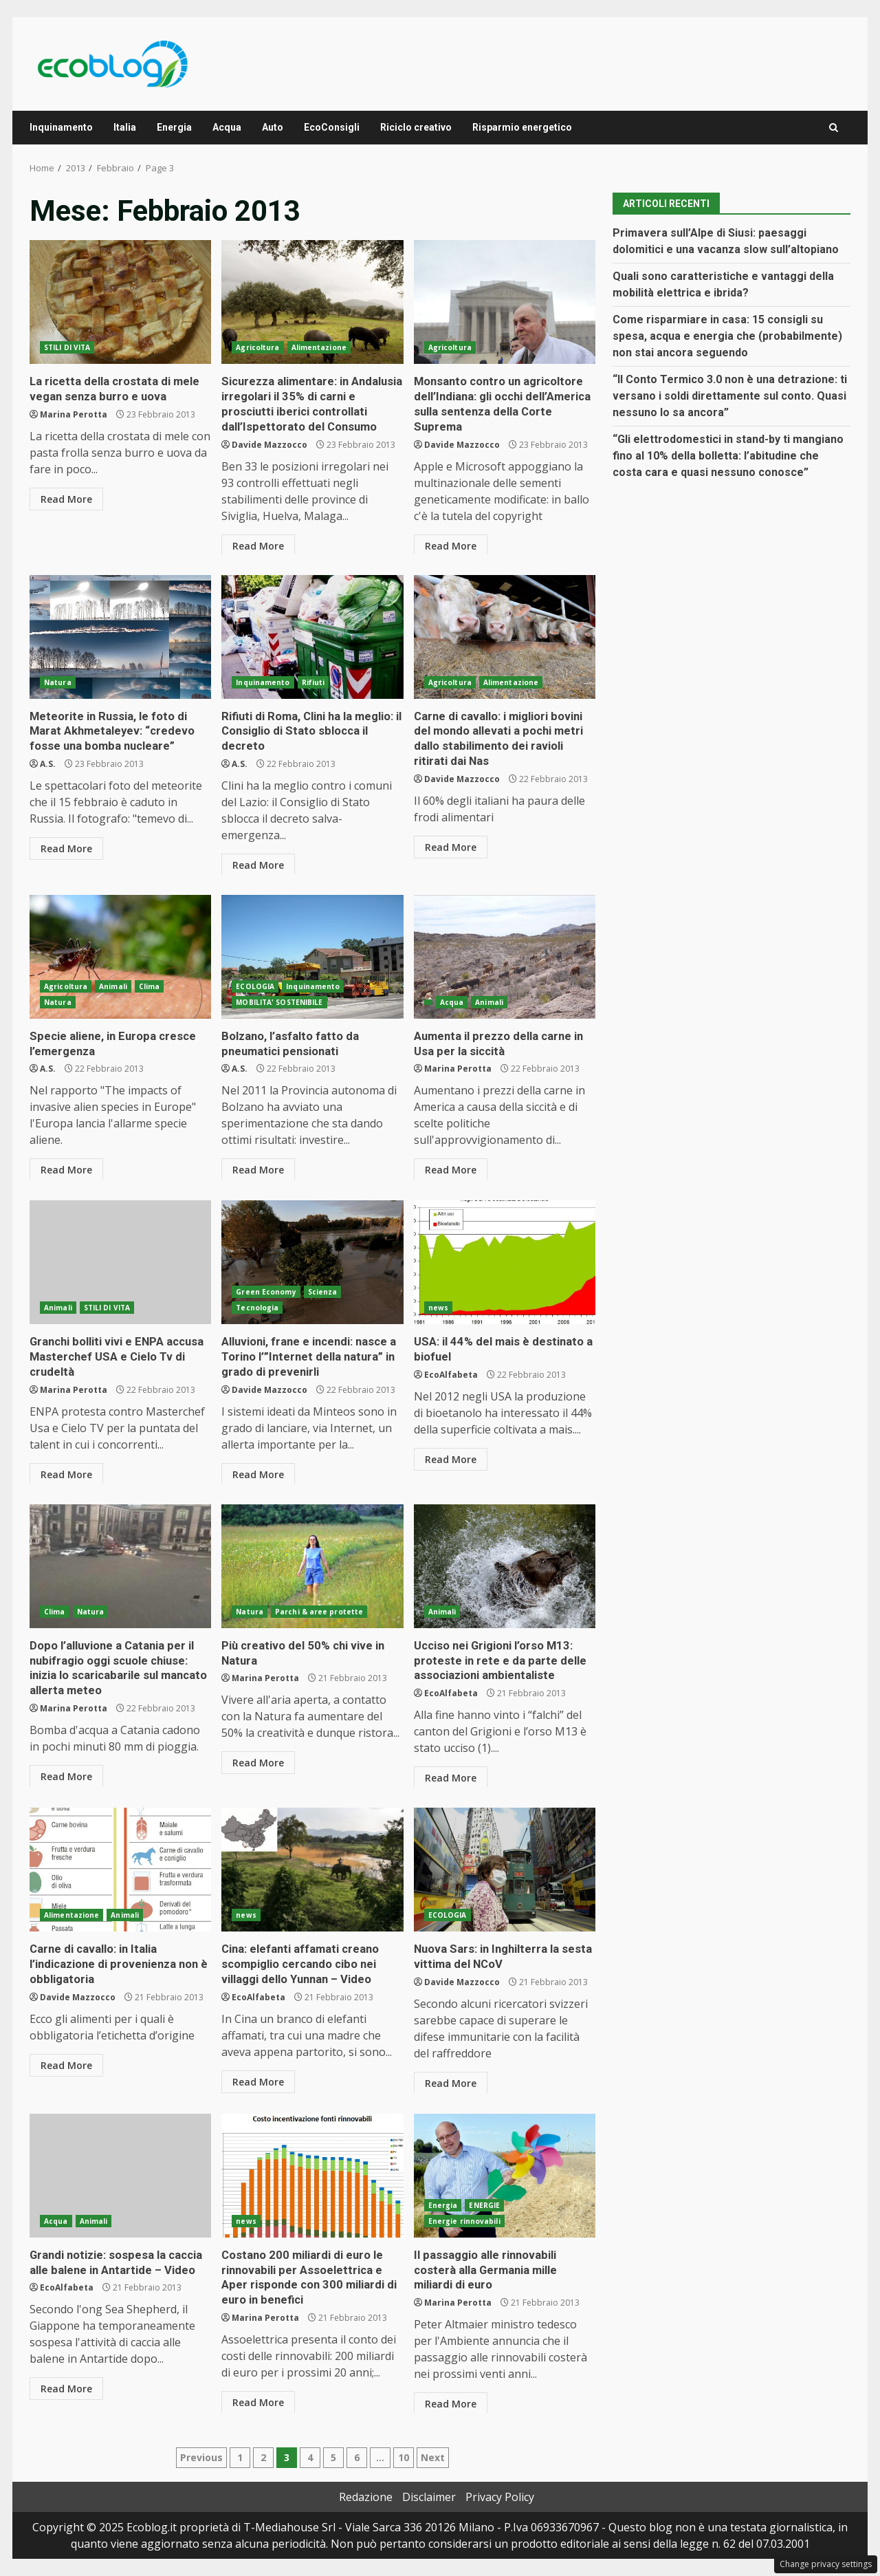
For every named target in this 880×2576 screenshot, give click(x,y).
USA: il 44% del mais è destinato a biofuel (504, 1262)
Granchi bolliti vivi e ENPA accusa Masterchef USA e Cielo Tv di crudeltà (120, 1262)
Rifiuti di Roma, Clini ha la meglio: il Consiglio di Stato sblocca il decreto (312, 637)
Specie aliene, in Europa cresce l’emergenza (120, 957)
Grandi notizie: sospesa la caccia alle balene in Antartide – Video (120, 2176)
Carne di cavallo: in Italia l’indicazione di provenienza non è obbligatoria (120, 1869)
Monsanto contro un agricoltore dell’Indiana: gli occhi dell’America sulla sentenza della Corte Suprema (504, 302)
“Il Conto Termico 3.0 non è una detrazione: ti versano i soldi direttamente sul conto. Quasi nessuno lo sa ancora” (730, 396)
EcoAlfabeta (451, 1373)
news (438, 1307)
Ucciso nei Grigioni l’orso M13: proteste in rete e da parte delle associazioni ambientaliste (504, 1566)
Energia (174, 127)
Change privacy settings (826, 2564)
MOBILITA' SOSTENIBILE (279, 1002)
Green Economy (266, 1292)
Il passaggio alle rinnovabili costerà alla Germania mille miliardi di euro (504, 2176)
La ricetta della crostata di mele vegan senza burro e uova (120, 302)
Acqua (226, 127)
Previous (201, 2457)
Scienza (323, 1292)
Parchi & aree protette (319, 1611)
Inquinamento (61, 127)
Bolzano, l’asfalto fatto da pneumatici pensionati (312, 957)
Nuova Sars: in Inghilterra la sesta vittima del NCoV (504, 1869)
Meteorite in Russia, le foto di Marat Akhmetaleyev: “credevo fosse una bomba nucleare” (120, 637)
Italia (124, 127)
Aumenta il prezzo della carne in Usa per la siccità (504, 957)
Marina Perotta (73, 413)
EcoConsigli (332, 127)
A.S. (48, 762)
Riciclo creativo (416, 127)
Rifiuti (313, 682)
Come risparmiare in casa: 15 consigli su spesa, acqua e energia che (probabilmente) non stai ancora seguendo (727, 336)
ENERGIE (484, 2205)
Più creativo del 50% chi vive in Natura (312, 1566)
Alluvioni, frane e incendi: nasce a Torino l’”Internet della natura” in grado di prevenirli (312, 1262)
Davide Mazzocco (269, 442)
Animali (113, 986)
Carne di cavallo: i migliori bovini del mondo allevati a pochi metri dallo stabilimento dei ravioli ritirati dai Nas (504, 637)
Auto (272, 127)
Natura (58, 682)
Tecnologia (257, 1307)
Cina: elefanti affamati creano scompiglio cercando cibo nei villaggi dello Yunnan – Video (312, 1869)
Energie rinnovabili (464, 2221)
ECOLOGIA (255, 986)
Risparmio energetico (522, 127)
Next (433, 2457)
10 (403, 2457)
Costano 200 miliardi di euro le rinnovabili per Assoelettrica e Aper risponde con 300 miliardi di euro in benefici (312, 2176)
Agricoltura (257, 347)
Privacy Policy (499, 2496)
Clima (149, 986)
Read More (66, 497)
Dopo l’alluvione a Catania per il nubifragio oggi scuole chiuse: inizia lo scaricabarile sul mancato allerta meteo (120, 1566)
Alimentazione (319, 347)
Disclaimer (429, 2496)
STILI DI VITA (67, 347)
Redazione (366, 2496)
